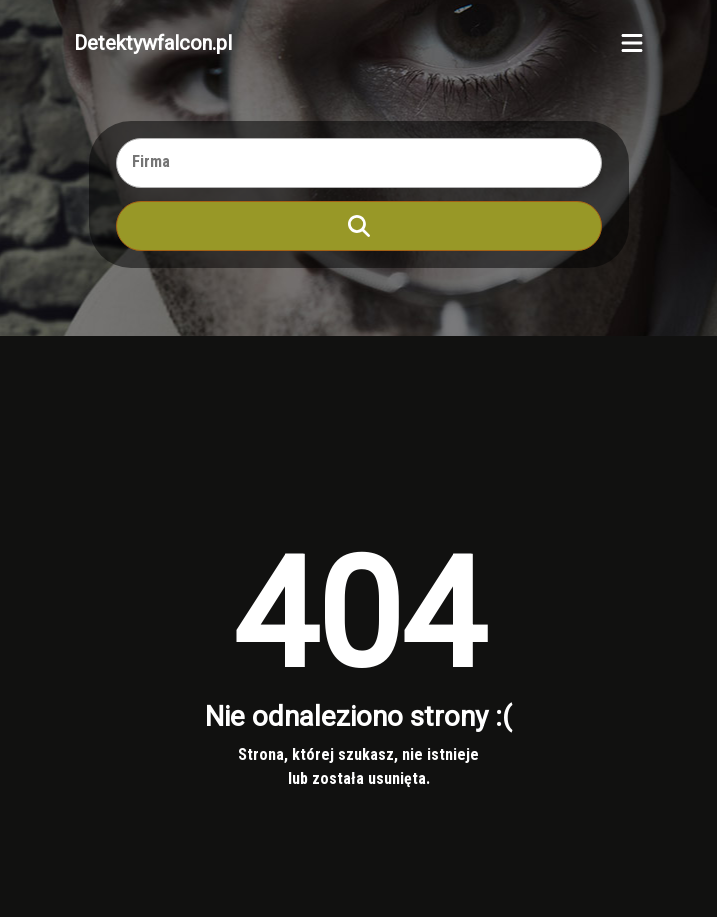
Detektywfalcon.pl (153, 43)
